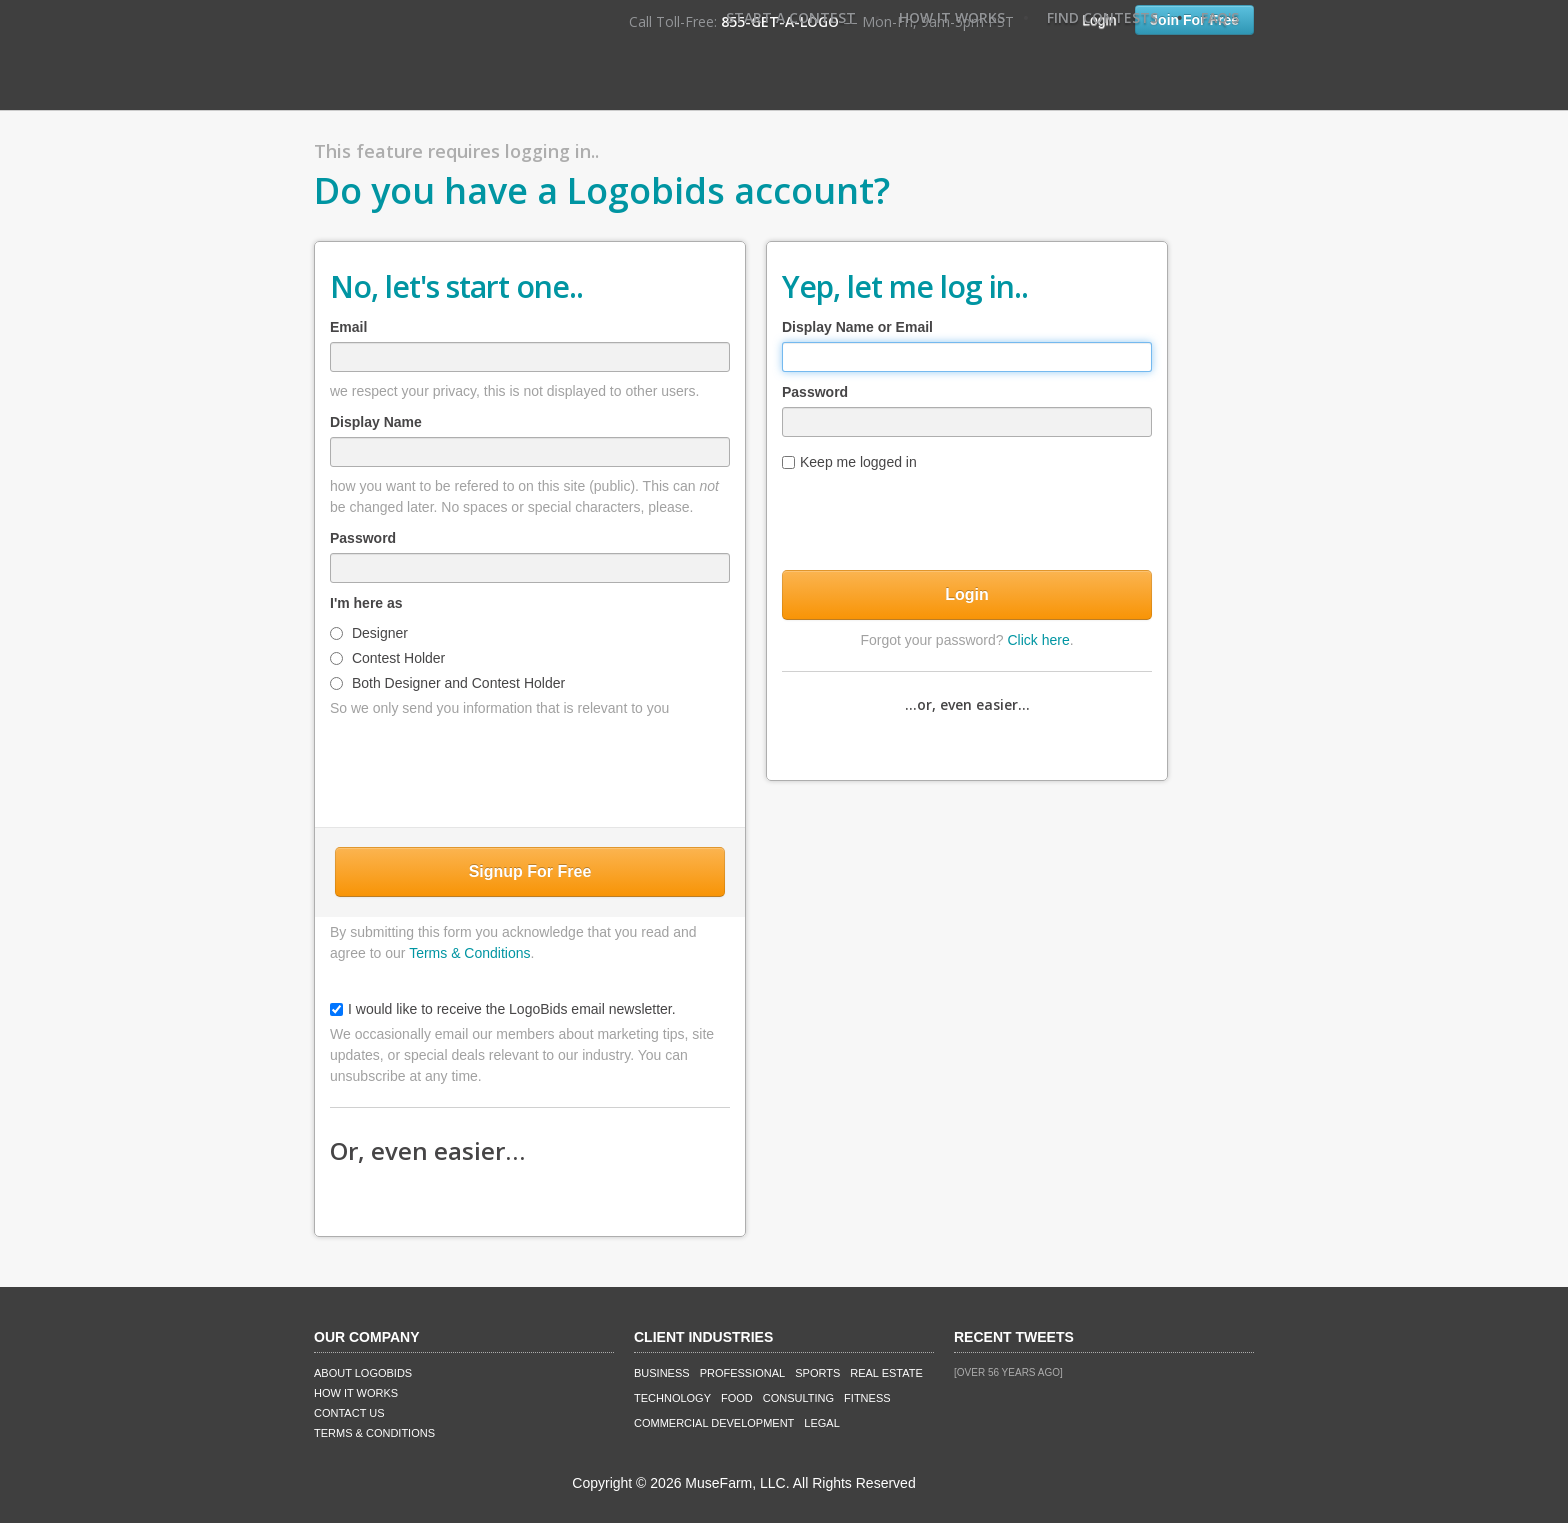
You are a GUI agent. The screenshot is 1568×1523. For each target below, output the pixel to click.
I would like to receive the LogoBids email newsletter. (503, 1009)
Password (363, 538)
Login (967, 594)
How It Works (952, 17)
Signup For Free (530, 871)
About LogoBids (363, 1373)
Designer (369, 633)
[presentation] (530, 768)
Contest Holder (387, 658)
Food (737, 1398)
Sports (817, 1373)
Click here (1038, 640)
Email (348, 327)
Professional (743, 1373)
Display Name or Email (857, 327)
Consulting (798, 1398)
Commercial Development (714, 1423)
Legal (821, 1423)
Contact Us (349, 1413)
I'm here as (366, 603)
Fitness (867, 1398)
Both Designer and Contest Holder (447, 683)
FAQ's (1220, 17)
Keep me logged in (849, 462)
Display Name (376, 422)
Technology (672, 1398)
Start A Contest (791, 17)
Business (662, 1373)
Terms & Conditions (469, 953)
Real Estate (886, 1373)
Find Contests (1102, 17)
